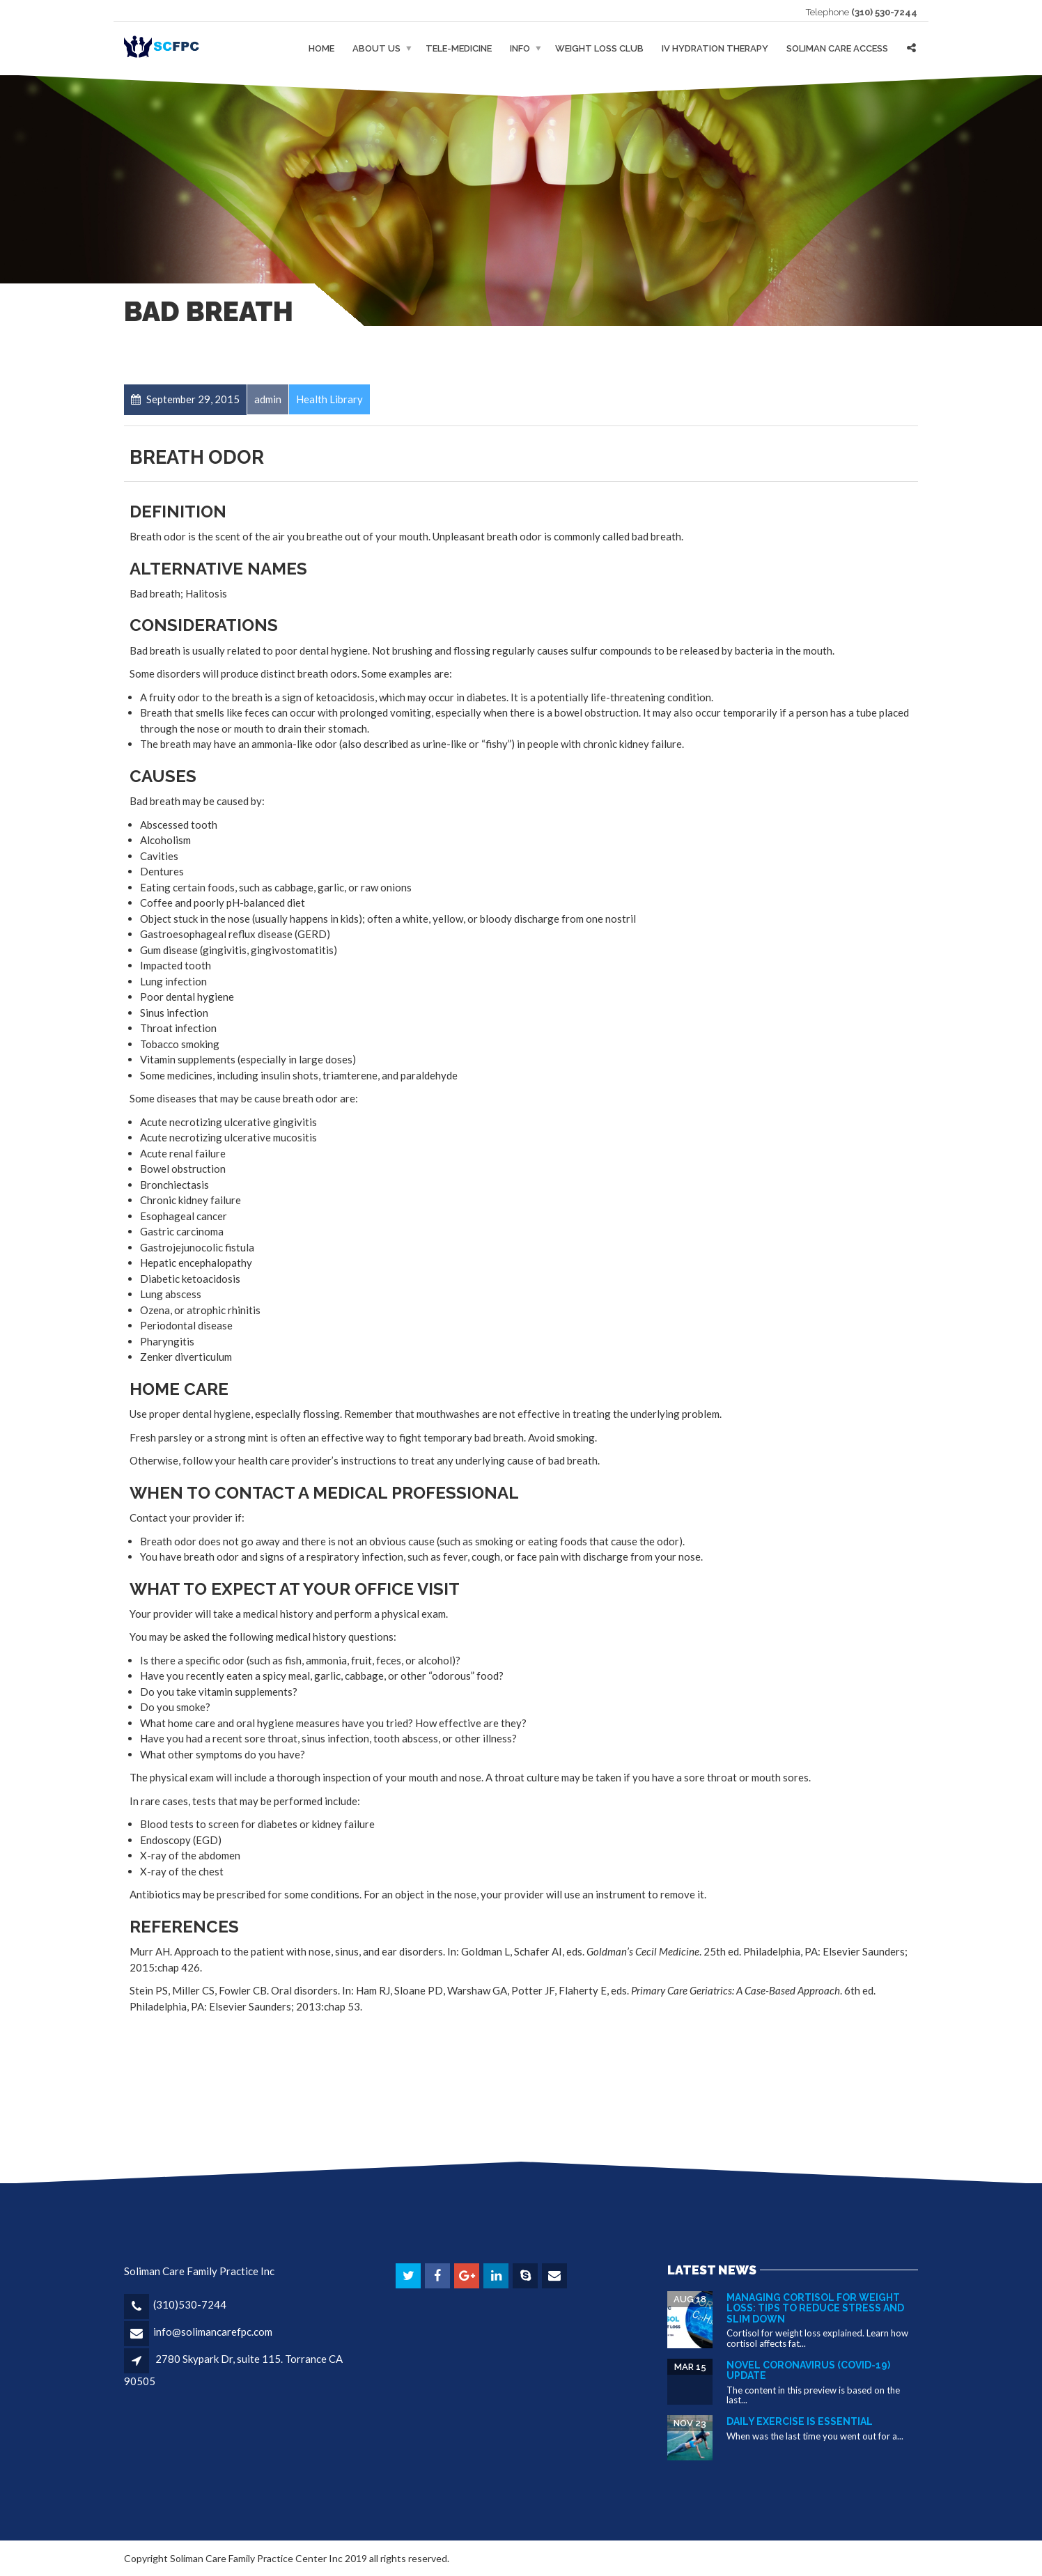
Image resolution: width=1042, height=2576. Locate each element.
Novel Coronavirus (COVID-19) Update (808, 2370)
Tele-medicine (459, 48)
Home (321, 48)
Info (520, 48)
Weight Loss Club (599, 48)
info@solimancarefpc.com (212, 2331)
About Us (376, 48)
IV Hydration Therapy (715, 48)
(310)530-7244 (189, 2304)
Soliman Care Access (837, 48)
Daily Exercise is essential (799, 2421)
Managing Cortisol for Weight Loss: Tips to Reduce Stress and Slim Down (815, 2308)
